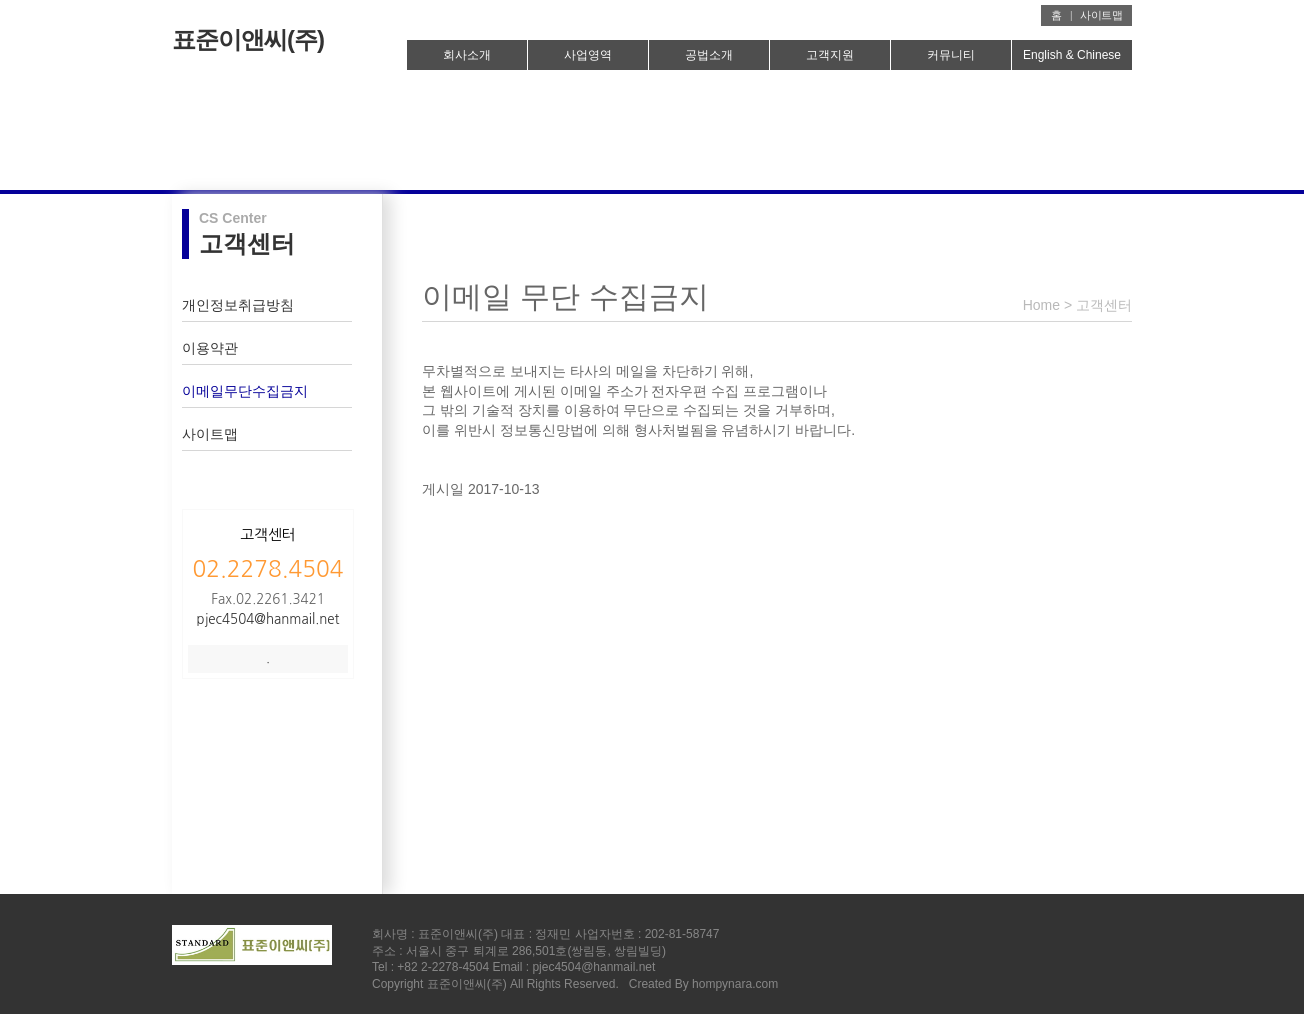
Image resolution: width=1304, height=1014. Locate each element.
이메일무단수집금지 (245, 391)
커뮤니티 (951, 55)
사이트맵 (1101, 15)
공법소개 (709, 55)
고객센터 (1104, 305)
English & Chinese (1072, 55)
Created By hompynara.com (703, 984)
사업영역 (588, 55)
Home (1041, 305)
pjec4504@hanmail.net (268, 619)
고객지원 (830, 55)
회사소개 (467, 55)
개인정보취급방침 (238, 305)
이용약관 (210, 348)
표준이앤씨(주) (248, 39)
